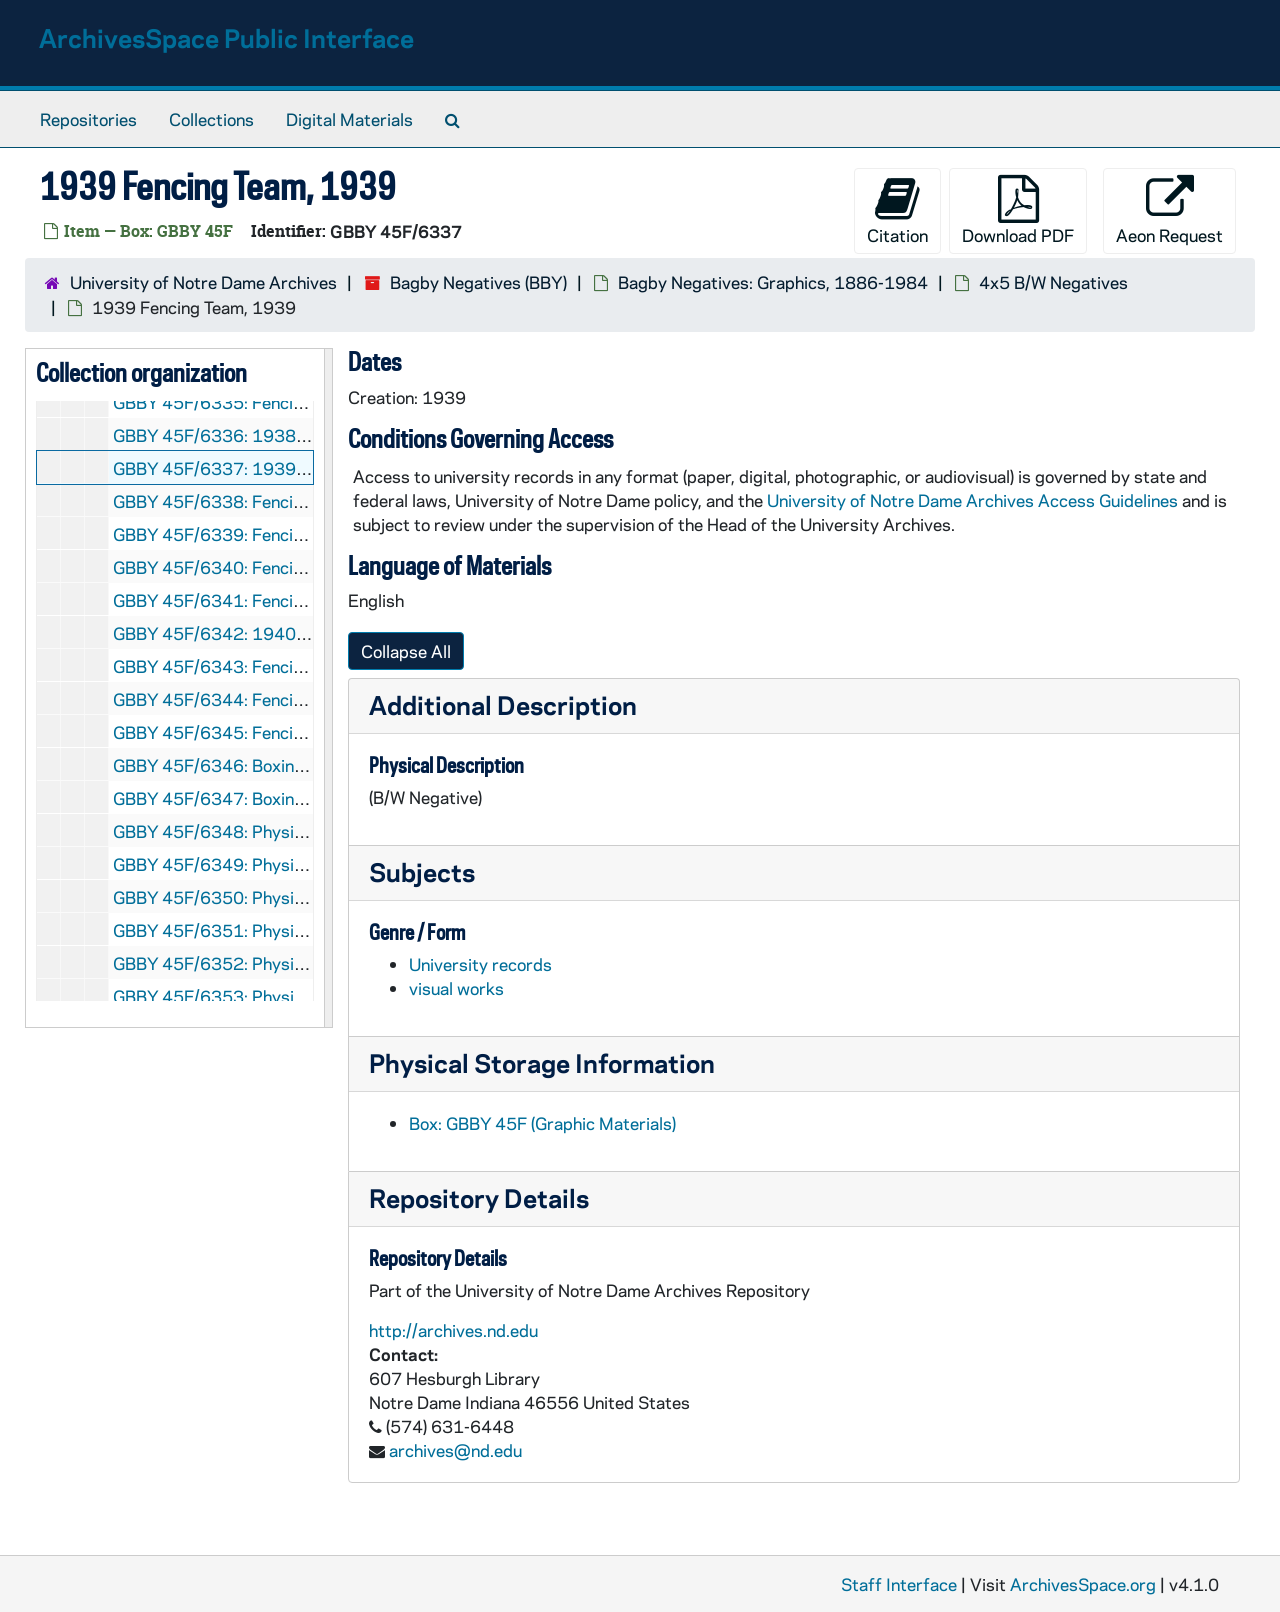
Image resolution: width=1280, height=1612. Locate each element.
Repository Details (479, 1197)
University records (480, 964)
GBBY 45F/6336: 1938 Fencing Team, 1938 (284, 435)
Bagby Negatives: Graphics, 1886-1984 (773, 282)
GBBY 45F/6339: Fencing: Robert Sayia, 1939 (292, 534)
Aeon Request (1169, 210)
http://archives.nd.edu (453, 1330)
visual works (456, 988)
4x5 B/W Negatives (1053, 282)
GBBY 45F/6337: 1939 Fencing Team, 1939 (284, 468)
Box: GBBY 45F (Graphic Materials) (542, 1123)
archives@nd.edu (455, 1450)
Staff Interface (899, 1584)
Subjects (422, 871)
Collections (211, 119)
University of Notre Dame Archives (203, 282)
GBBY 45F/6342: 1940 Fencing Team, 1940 (284, 633)
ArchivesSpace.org (1083, 1584)
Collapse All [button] (406, 651)
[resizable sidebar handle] (328, 688)
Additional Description (503, 704)
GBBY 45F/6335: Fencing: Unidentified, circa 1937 (310, 402)
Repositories (88, 119)
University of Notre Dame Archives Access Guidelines (974, 500)
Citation (897, 210)
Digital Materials (349, 119)
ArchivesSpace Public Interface (226, 37)
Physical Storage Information (542, 1062)
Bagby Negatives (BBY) (478, 282)
